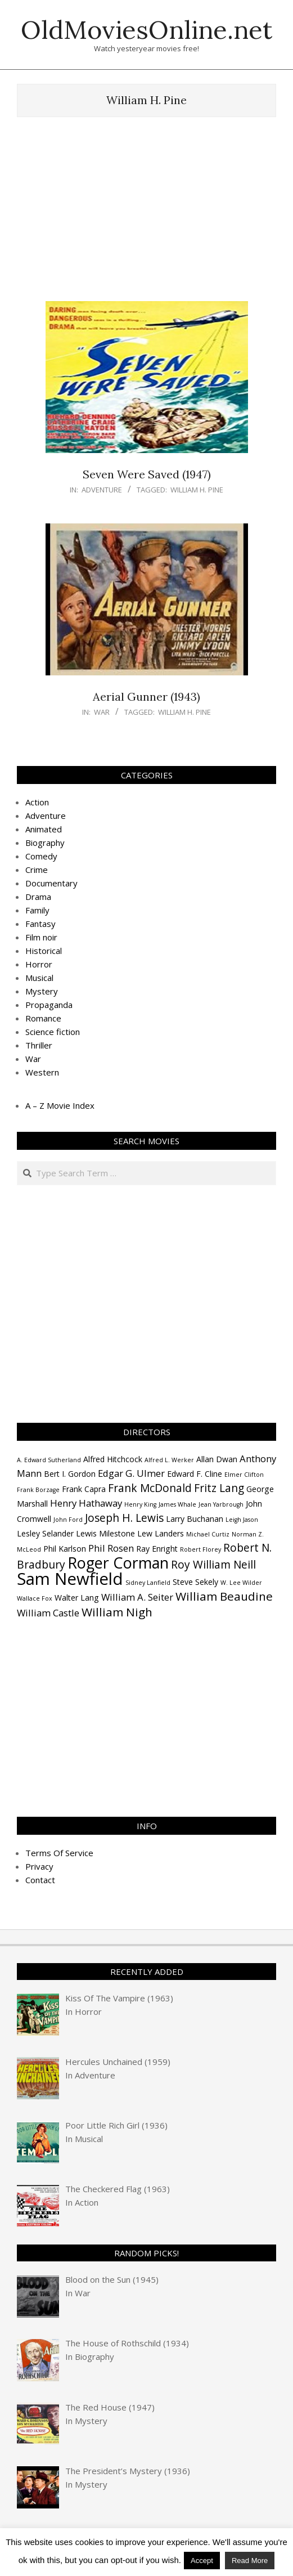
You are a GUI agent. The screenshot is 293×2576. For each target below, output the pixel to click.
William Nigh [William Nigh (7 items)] (117, 1612)
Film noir (41, 937)
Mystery (41, 991)
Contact (40, 1879)
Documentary (51, 883)
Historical (43, 950)
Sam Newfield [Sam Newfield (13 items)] (70, 1578)
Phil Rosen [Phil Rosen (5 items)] (111, 1548)
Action (37, 802)
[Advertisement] (155, 214)
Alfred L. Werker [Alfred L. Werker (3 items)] (169, 1460)
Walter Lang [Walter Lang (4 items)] (77, 1597)
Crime (36, 869)
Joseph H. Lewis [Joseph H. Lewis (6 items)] (124, 1518)
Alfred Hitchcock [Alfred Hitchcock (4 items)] (112, 1459)
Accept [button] (202, 2560)
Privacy (39, 1866)
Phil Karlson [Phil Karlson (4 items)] (64, 1548)
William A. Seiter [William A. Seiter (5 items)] (137, 1597)
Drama (38, 896)
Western (42, 1072)
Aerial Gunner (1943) (146, 696)
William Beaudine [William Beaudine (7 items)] (224, 1596)
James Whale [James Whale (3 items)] (177, 1504)
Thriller (38, 1045)
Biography (45, 842)
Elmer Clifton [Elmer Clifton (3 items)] (244, 1475)
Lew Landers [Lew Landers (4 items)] (160, 1533)
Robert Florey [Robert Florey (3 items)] (200, 1549)
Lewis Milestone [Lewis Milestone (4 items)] (105, 1533)
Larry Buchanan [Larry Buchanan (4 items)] (194, 1518)
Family (37, 910)
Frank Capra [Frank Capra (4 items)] (84, 1489)
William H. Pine (196, 490)
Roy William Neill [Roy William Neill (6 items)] (213, 1564)
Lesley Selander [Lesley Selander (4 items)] (45, 1533)
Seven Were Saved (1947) (147, 474)
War (102, 712)
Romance (43, 1018)
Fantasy (40, 923)
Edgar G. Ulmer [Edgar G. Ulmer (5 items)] (131, 1473)
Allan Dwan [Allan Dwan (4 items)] (216, 1459)
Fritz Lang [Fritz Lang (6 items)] (219, 1488)
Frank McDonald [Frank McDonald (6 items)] (150, 1488)
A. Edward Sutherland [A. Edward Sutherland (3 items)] (49, 1460)
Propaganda (49, 1004)
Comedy (41, 856)
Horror (38, 964)
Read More (250, 2560)
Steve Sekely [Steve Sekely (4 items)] (195, 1581)
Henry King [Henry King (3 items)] (140, 1504)
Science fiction (52, 1031)
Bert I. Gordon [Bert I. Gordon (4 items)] (70, 1473)
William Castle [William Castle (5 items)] (48, 1612)
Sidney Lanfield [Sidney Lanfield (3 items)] (147, 1583)
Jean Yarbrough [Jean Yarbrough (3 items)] (221, 1504)
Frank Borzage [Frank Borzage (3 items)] (38, 1490)
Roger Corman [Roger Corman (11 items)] (118, 1562)
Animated (43, 829)
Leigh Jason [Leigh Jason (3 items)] (242, 1520)
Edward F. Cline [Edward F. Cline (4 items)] (194, 1473)
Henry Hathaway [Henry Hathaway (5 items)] (86, 1503)
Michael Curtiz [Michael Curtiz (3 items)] (207, 1534)
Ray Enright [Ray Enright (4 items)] (157, 1548)
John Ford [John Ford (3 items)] (68, 1520)
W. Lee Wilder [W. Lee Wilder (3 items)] (241, 1583)
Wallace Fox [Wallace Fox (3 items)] (34, 1598)
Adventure (102, 490)
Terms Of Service (59, 1852)
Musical (39, 977)
